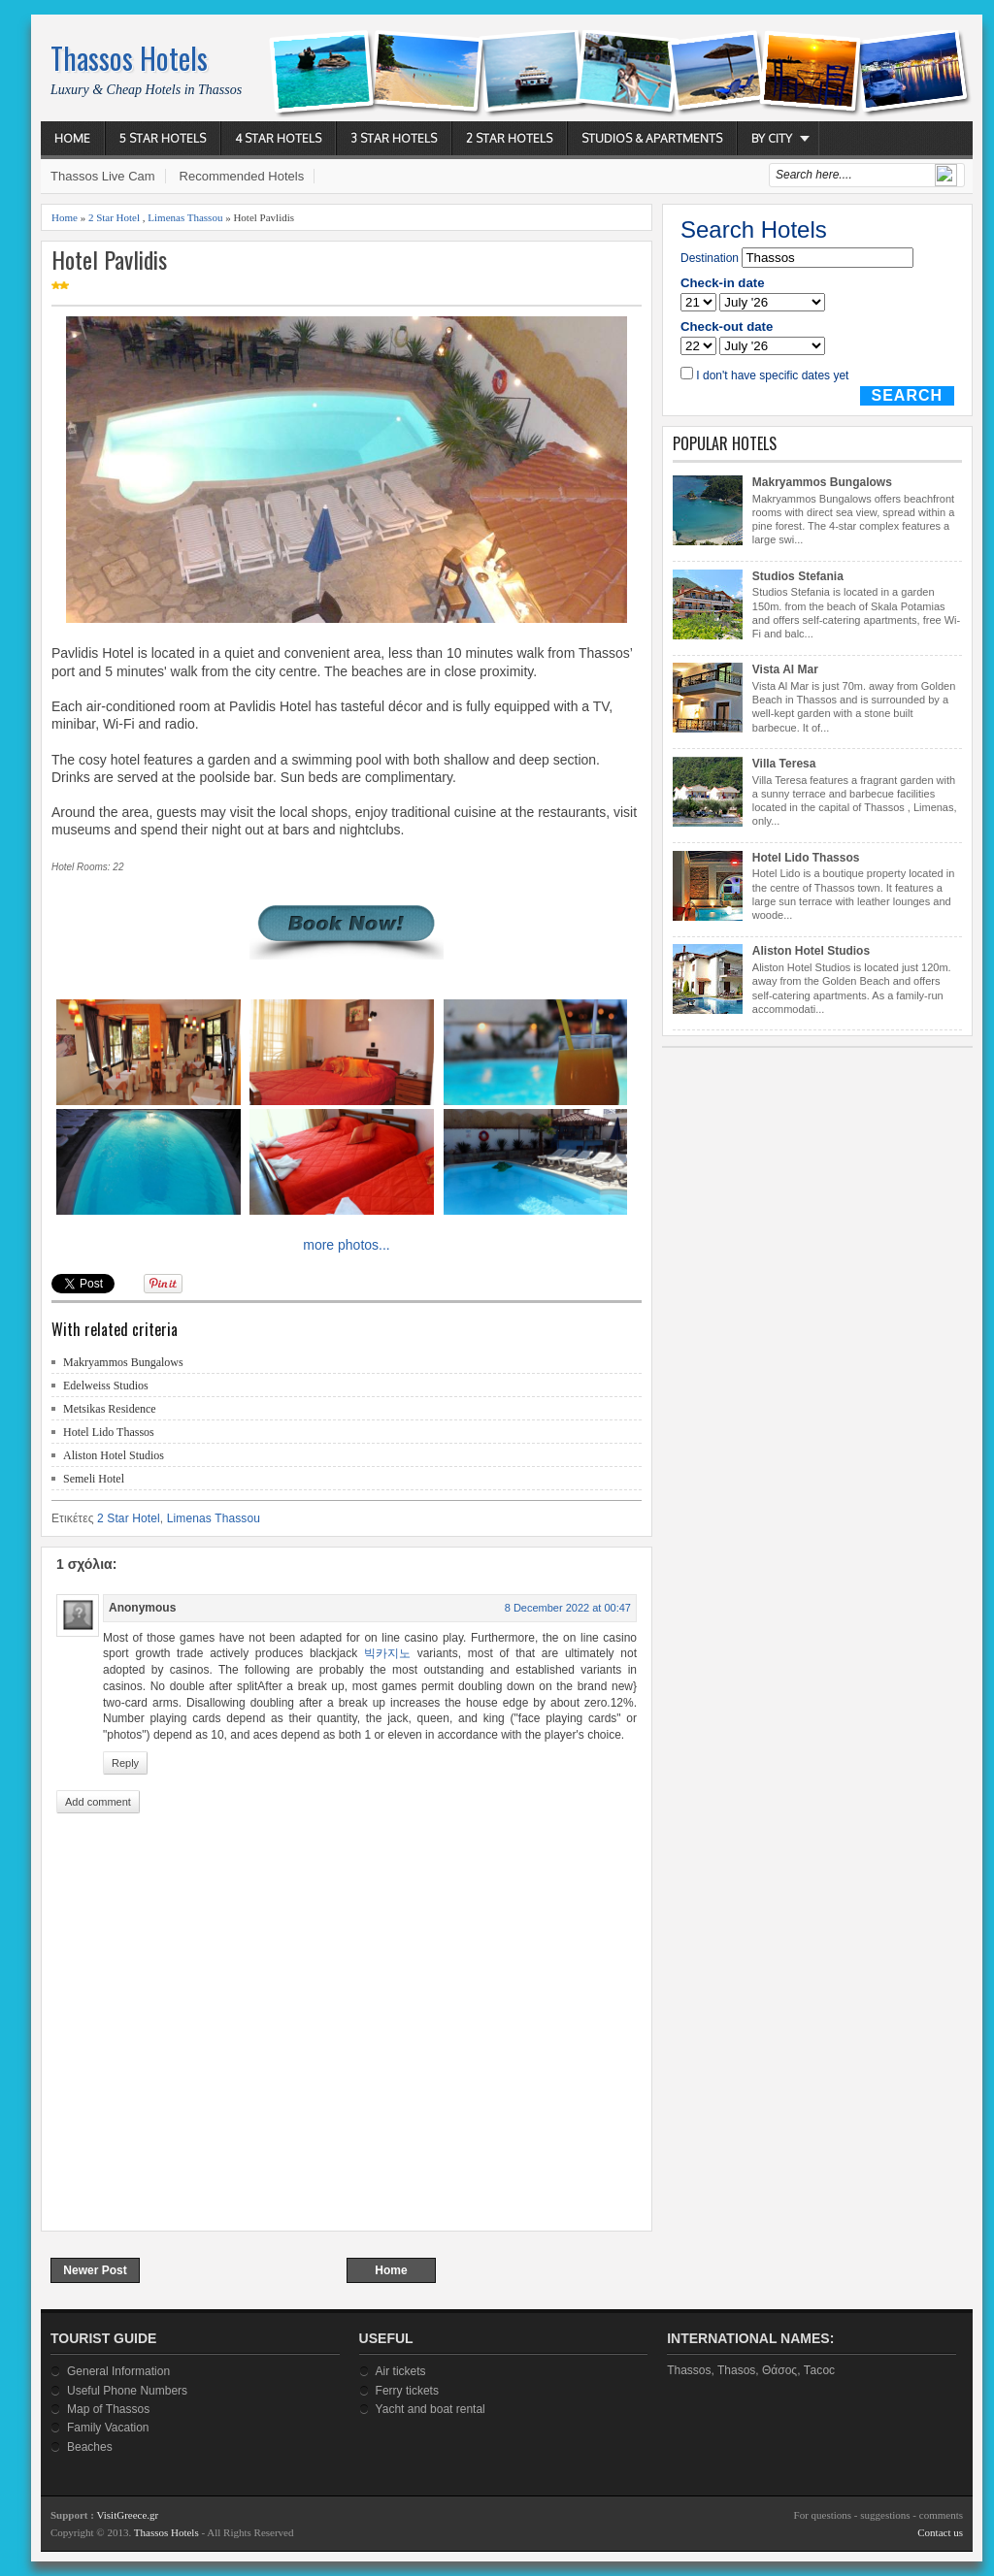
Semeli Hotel (93, 1478)
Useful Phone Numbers (127, 2390)
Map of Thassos (108, 2409)
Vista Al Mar (785, 669)
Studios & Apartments (651, 138)
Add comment (98, 1802)
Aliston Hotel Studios (113, 1455)
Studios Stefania (798, 576)
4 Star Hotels (278, 138)
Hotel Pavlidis (109, 259)
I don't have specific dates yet (772, 375)
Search (908, 395)
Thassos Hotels (129, 58)
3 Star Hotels (393, 138)
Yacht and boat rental (430, 2409)
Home (72, 138)
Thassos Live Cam (102, 176)
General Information (118, 2371)
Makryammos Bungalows (123, 1362)
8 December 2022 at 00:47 (568, 1608)
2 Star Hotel (114, 217)
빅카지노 (387, 1653)
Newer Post (94, 2270)
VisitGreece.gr (128, 2515)
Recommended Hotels (242, 176)
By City (771, 138)
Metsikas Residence (109, 1409)
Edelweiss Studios (106, 1385)
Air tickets (401, 2371)
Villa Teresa (784, 763)
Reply (125, 1763)
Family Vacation (108, 2427)
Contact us (940, 2532)
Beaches (90, 2447)
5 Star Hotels (162, 138)
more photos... (346, 1245)
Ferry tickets (407, 2390)
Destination (709, 258)
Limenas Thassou (185, 217)
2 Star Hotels (509, 138)
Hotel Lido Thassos (108, 1432)
